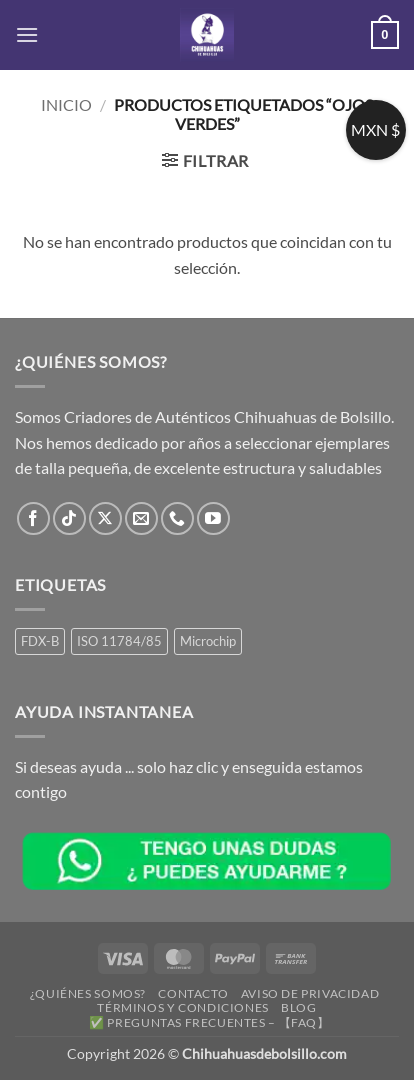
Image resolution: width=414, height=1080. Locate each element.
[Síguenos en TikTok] (69, 518)
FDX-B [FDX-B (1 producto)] (40, 641)
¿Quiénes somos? (88, 993)
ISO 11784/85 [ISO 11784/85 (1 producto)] (119, 641)
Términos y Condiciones (182, 1007)
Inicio (66, 104)
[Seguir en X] (105, 518)
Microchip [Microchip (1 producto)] (208, 641)
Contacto (193, 993)
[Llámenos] (177, 518)
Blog (298, 1007)
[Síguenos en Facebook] (33, 518)
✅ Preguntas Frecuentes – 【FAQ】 (209, 1022)
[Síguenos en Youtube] (213, 518)
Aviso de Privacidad (310, 993)
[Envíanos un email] (141, 518)
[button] (27, 34)
